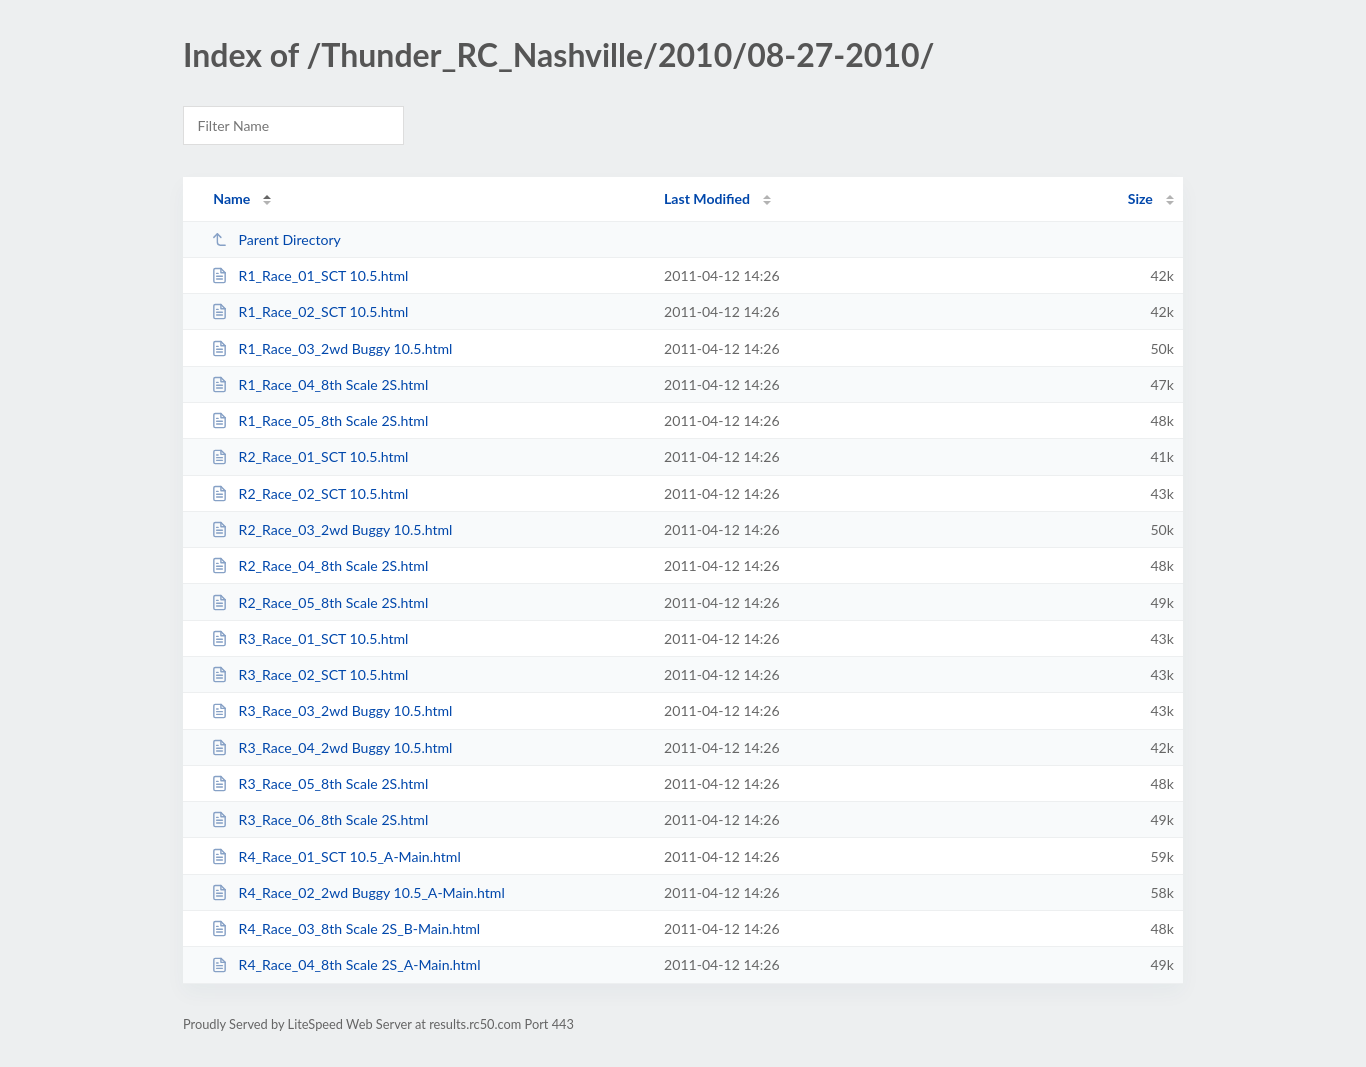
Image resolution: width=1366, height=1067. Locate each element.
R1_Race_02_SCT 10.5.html (309, 311)
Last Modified (707, 198)
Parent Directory (276, 239)
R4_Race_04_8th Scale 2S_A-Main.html (345, 964)
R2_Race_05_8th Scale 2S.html (319, 602)
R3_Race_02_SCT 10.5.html (309, 674)
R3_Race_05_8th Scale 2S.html (319, 783)
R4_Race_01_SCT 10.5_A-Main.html (336, 856)
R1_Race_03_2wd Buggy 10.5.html (331, 348)
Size (1140, 198)
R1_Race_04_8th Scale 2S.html (319, 384)
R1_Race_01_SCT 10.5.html (309, 275)
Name (231, 198)
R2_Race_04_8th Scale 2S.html (319, 565)
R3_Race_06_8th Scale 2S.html (319, 819)
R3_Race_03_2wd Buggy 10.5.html (331, 710)
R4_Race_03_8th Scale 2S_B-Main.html (345, 928)
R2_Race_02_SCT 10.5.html (309, 493)
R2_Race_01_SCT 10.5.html (309, 456)
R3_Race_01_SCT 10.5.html (309, 638)
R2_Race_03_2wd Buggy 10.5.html (331, 529)
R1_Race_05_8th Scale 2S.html (319, 420)
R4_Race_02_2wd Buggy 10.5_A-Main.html (358, 892)
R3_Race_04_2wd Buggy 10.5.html (331, 747)
